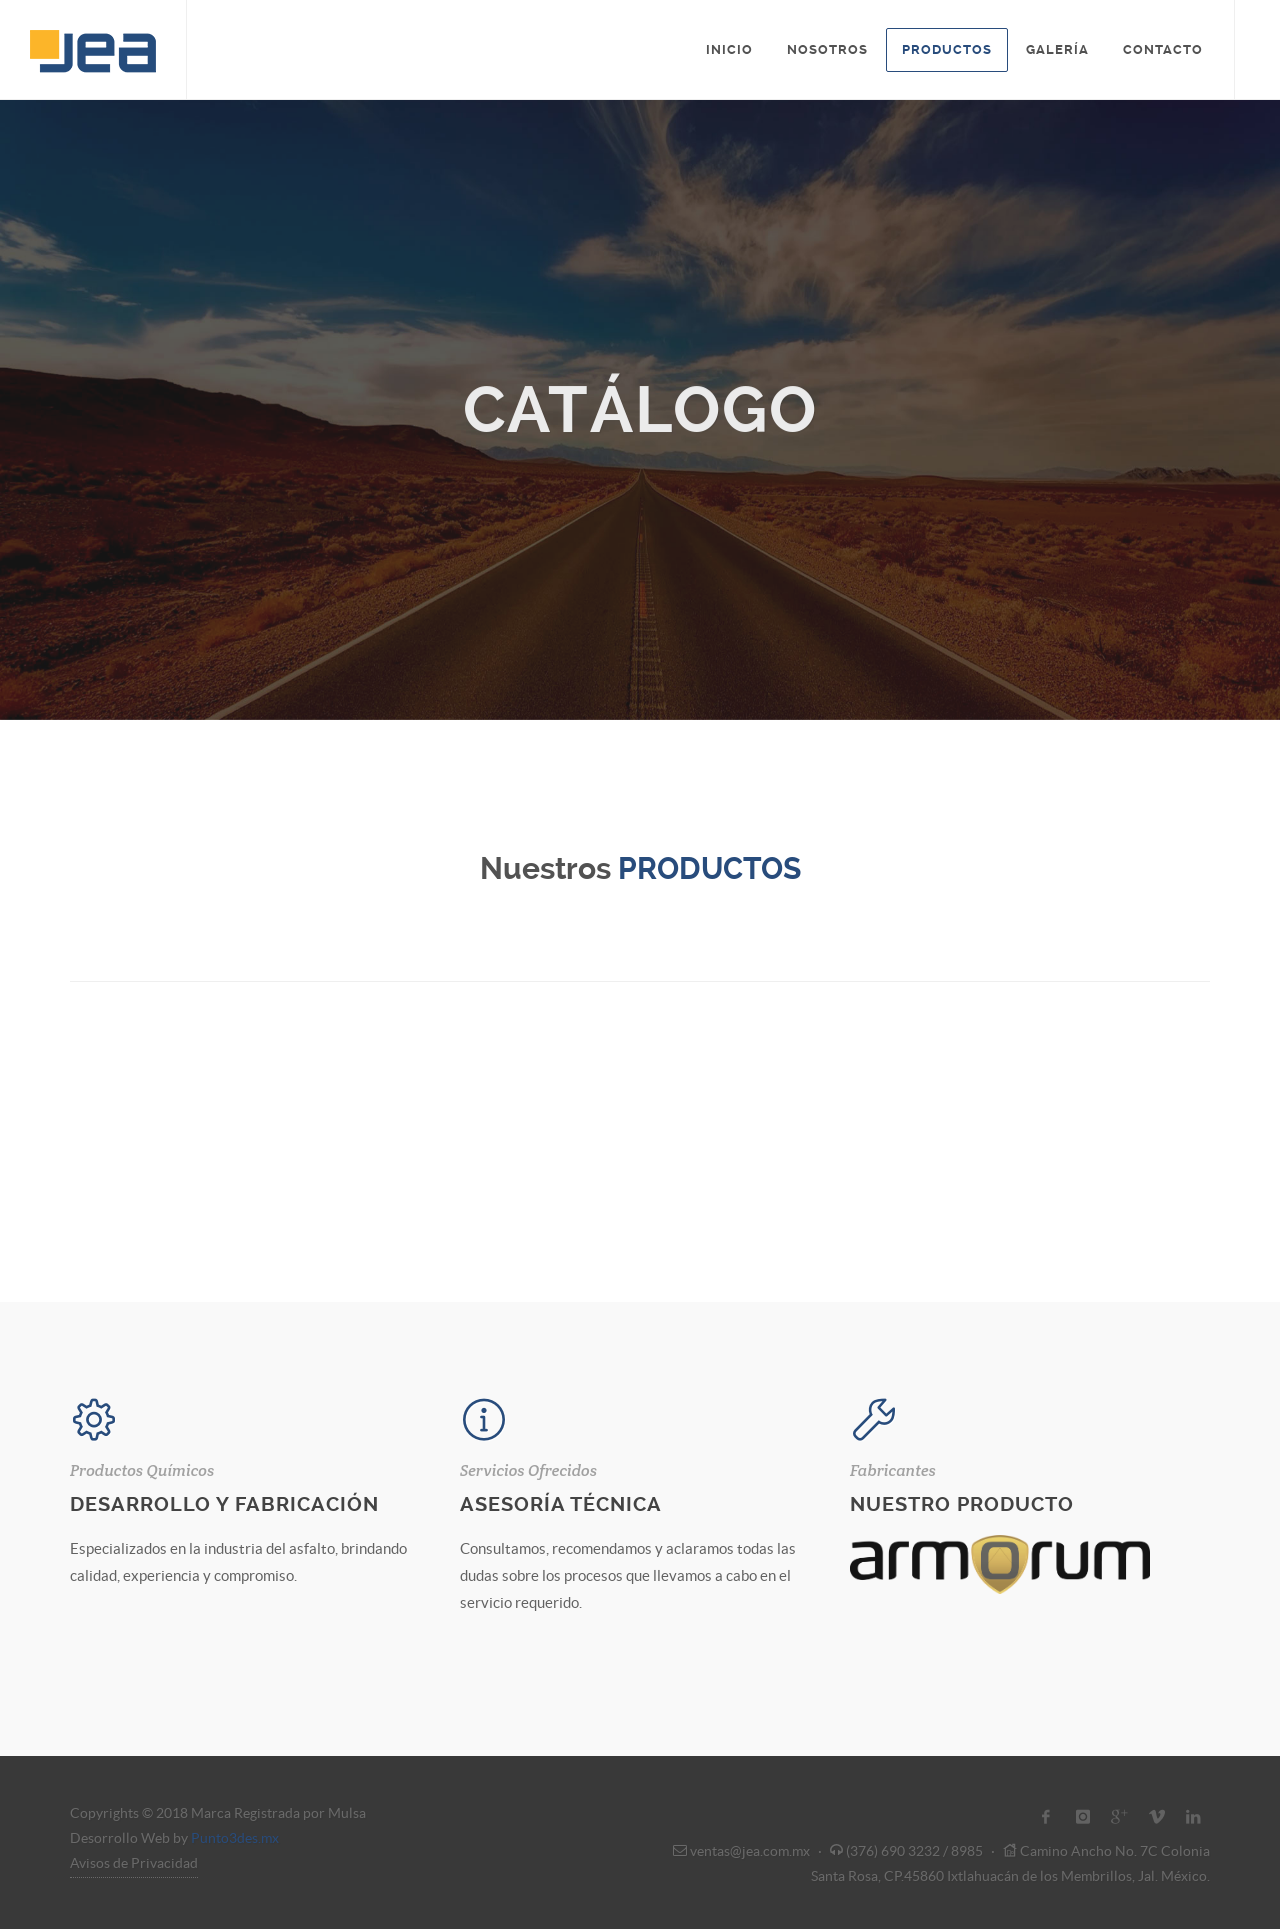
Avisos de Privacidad (134, 1863)
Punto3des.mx (235, 1838)
